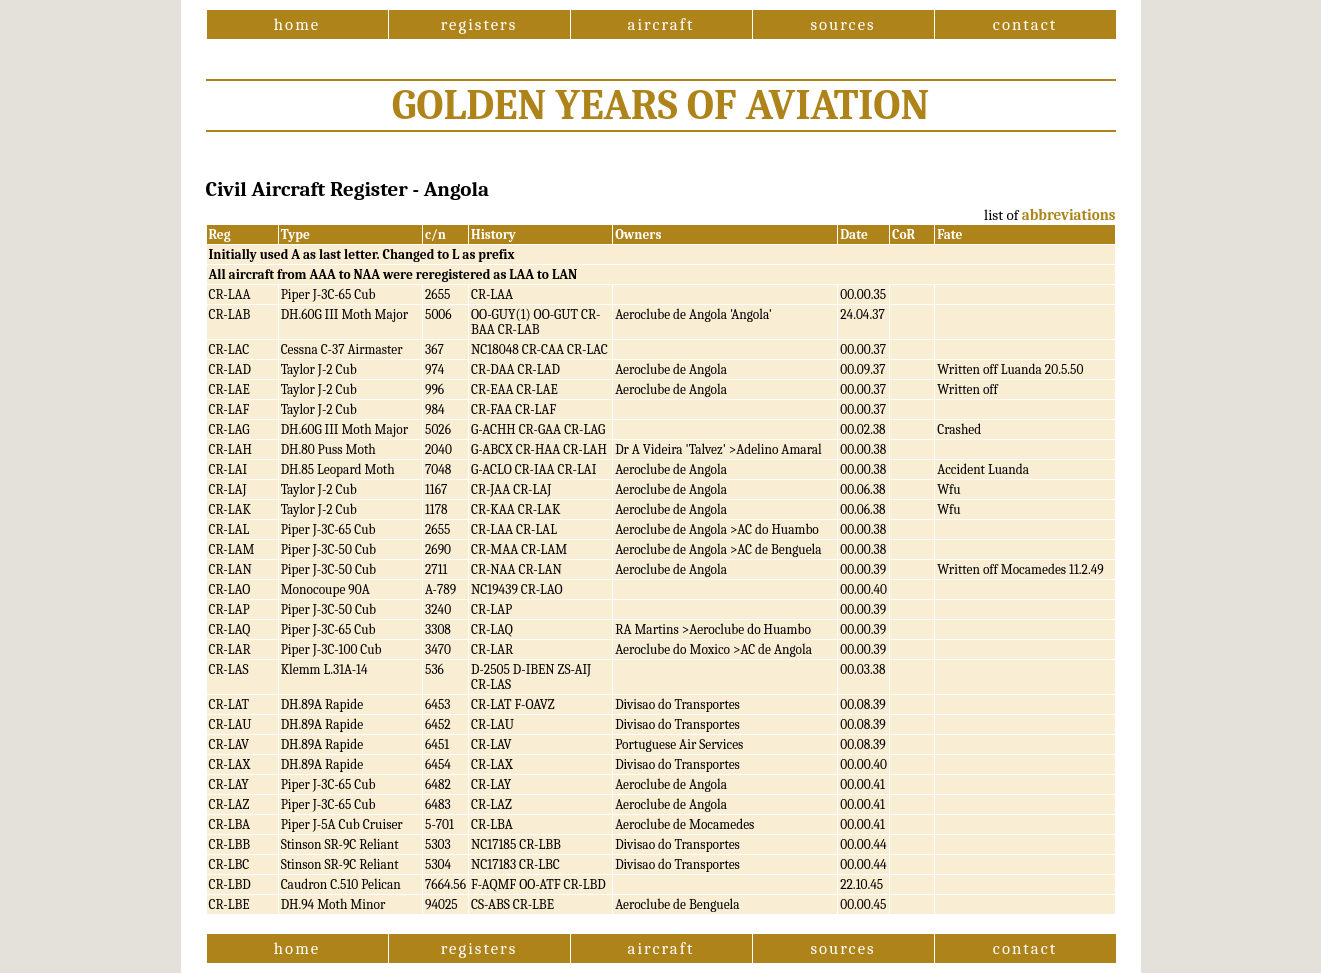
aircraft (661, 24)
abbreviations (1069, 215)
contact (1025, 24)
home (297, 24)
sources (842, 24)
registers (479, 24)
